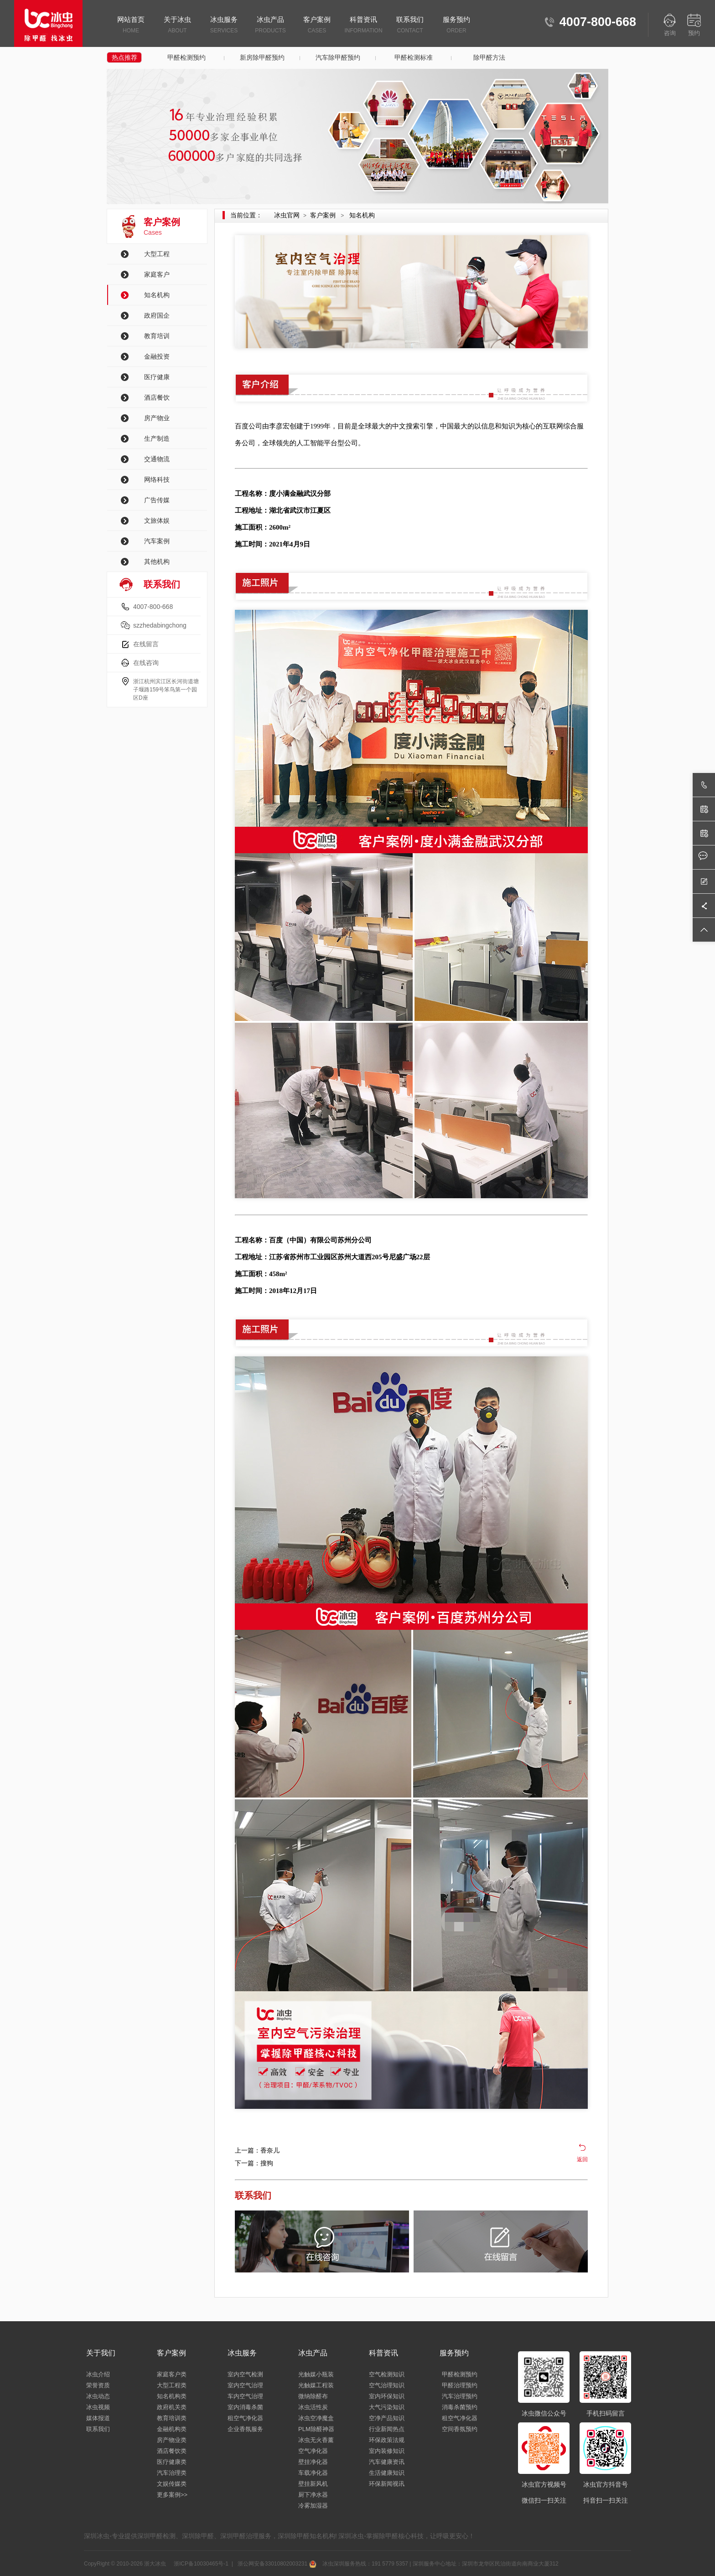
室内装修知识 (386, 2450)
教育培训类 (172, 2418)
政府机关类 (172, 2407)
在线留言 (146, 644)
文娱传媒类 (172, 2483)
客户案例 (317, 25)
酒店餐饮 (157, 397)
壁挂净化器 (313, 2461)
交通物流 (157, 459)
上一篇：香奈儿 (257, 2150)
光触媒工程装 (316, 2385)
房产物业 (157, 418)
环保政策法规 (386, 2440)
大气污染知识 (386, 2407)
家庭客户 (157, 274)
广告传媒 (157, 500)
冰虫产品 (270, 25)
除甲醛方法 (489, 57)
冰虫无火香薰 (316, 2440)
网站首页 (131, 25)
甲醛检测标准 (413, 57)
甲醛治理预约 (459, 2385)
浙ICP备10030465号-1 (200, 2564)
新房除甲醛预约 (262, 57)
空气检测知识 (386, 2374)
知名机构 (157, 295)
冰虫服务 (224, 25)
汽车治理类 (172, 2472)
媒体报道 (98, 2418)
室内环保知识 (386, 2396)
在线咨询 (146, 662)
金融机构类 (172, 2429)
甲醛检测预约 (186, 57)
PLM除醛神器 (316, 2429)
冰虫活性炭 (313, 2407)
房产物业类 (172, 2440)
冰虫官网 (287, 215)
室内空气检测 (245, 2374)
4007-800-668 (153, 606)
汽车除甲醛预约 (338, 57)
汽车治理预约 (459, 2396)
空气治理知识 (386, 2385)
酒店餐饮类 (172, 2450)
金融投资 (157, 356)
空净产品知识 (386, 2418)
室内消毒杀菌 (245, 2407)
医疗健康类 (172, 2461)
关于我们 (100, 2353)
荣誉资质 (98, 2385)
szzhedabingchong (160, 625)
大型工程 (157, 254)
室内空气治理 (245, 2385)
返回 (582, 2159)
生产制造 (157, 438)
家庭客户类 (172, 2374)
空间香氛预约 (459, 2429)
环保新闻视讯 (386, 2483)
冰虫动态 (98, 2396)
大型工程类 (172, 2385)
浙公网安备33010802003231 (276, 2564)
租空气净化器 (245, 2418)
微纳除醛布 (313, 2396)
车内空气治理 (245, 2396)
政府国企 (157, 315)
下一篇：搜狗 (254, 2163)
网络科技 (157, 479)
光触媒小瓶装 (316, 2374)
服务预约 (456, 25)
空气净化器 (313, 2450)
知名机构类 (172, 2396)
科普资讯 (363, 25)
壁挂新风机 (313, 2483)
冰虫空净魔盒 (316, 2418)
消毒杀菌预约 (459, 2407)
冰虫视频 (98, 2407)
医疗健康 (157, 377)
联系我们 (410, 25)
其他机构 (157, 561)
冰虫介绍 (98, 2374)
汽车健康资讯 (386, 2461)
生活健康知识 (386, 2472)
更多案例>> (172, 2494)
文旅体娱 (157, 520)
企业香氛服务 (245, 2429)
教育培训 (157, 336)
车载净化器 (313, 2472)
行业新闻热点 (386, 2429)
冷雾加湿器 (313, 2505)
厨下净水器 (313, 2494)
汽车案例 (157, 541)
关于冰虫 (177, 25)
